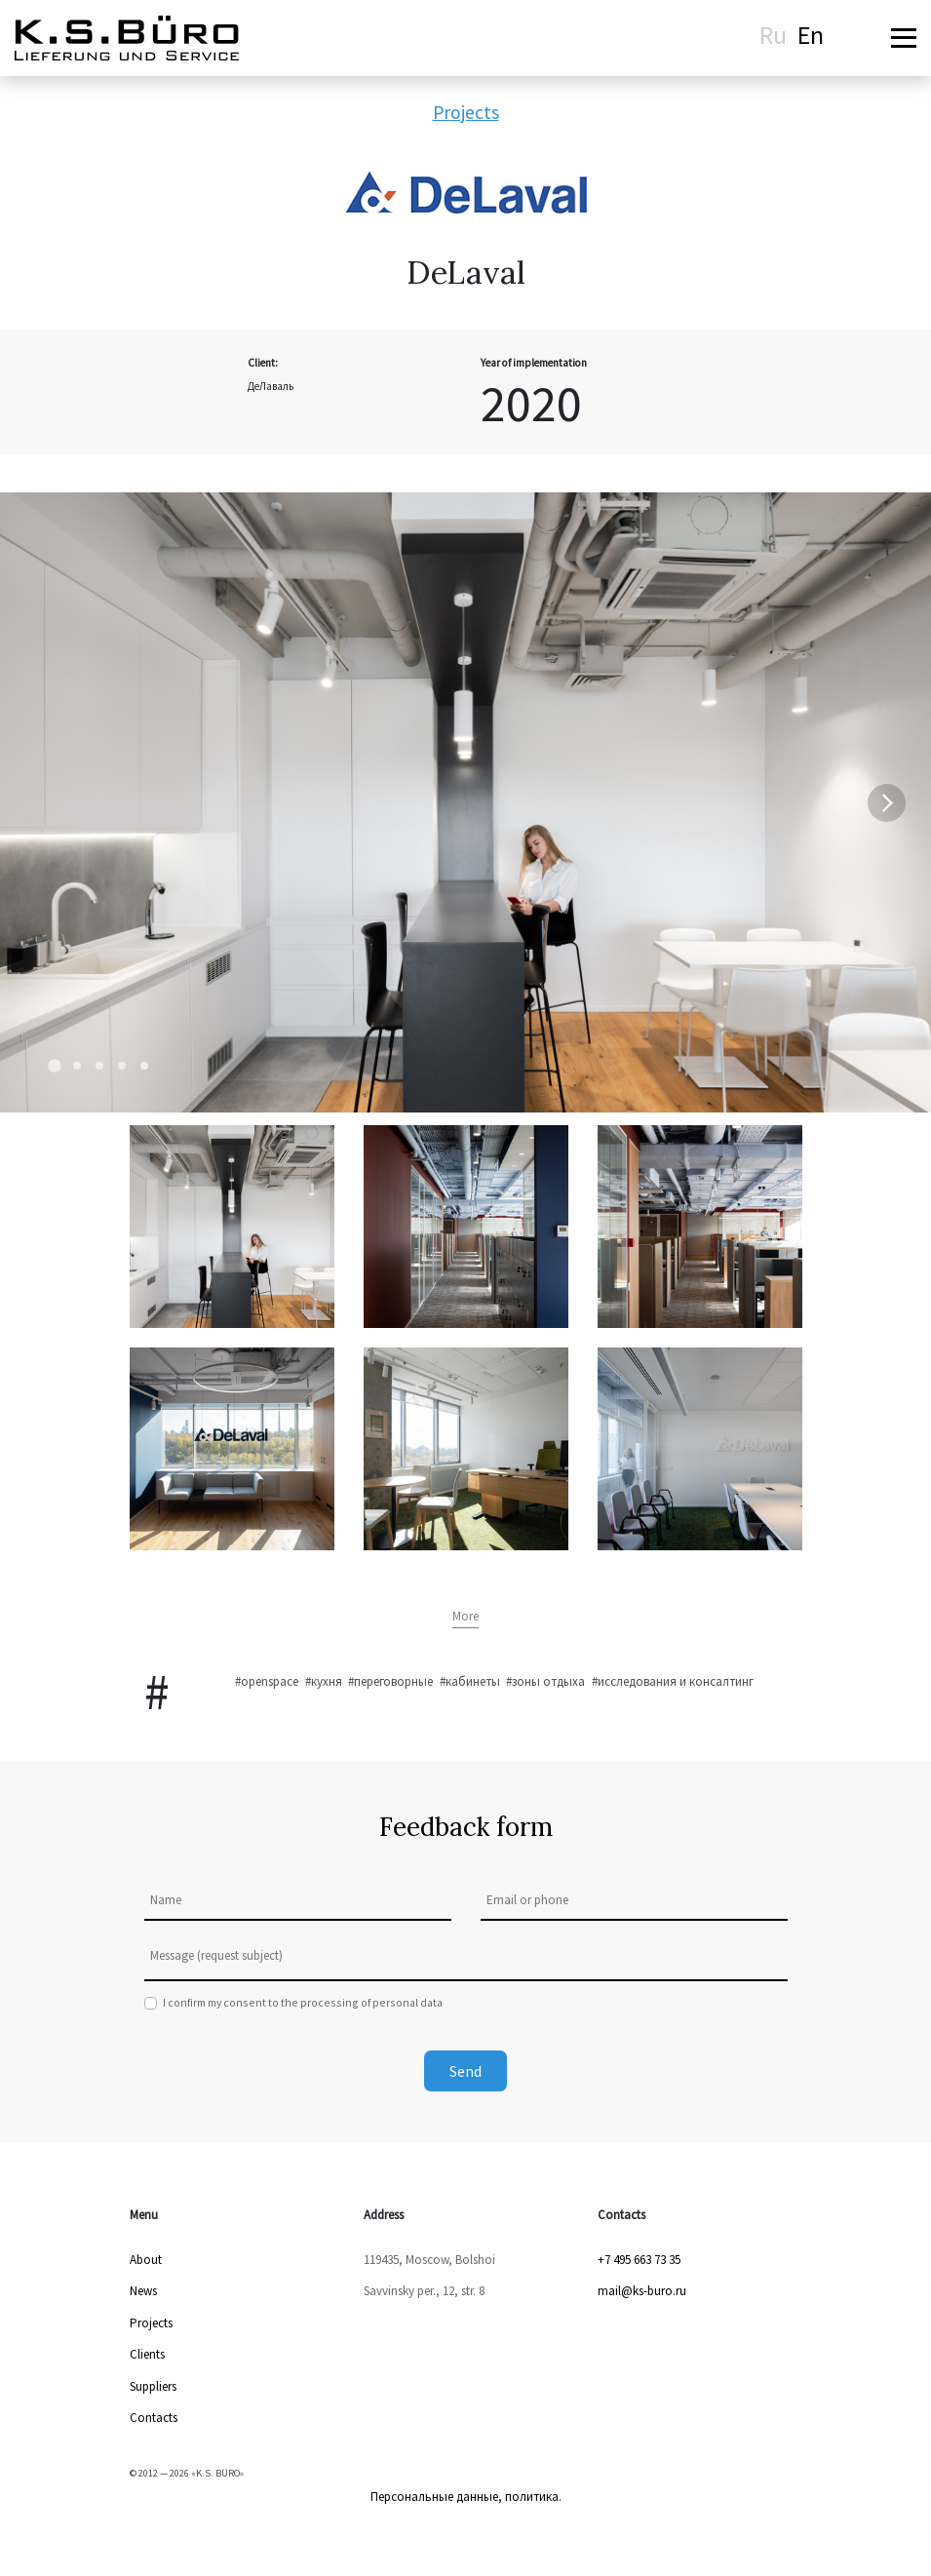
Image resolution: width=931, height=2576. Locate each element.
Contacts (153, 2417)
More (465, 1616)
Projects (466, 112)
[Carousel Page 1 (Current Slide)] (54, 1066)
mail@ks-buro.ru (642, 2291)
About (146, 2259)
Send (465, 2071)
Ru (773, 35)
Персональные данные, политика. (466, 2496)
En (810, 35)
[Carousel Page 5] (144, 1066)
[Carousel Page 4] (122, 1066)
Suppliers (153, 2386)
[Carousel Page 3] (99, 1066)
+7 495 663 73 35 (639, 2259)
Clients (147, 2354)
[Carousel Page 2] (77, 1066)
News (143, 2291)
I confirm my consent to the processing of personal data (303, 2002)
